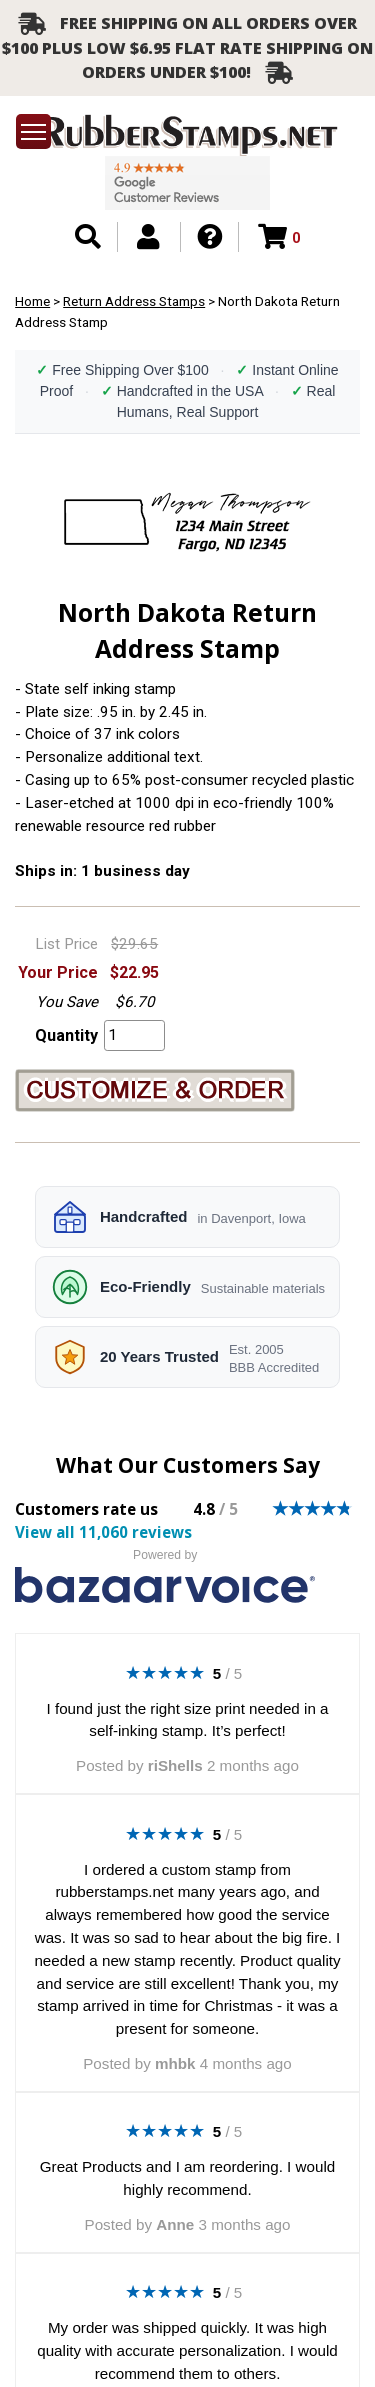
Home (32, 301)
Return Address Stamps (134, 301)
